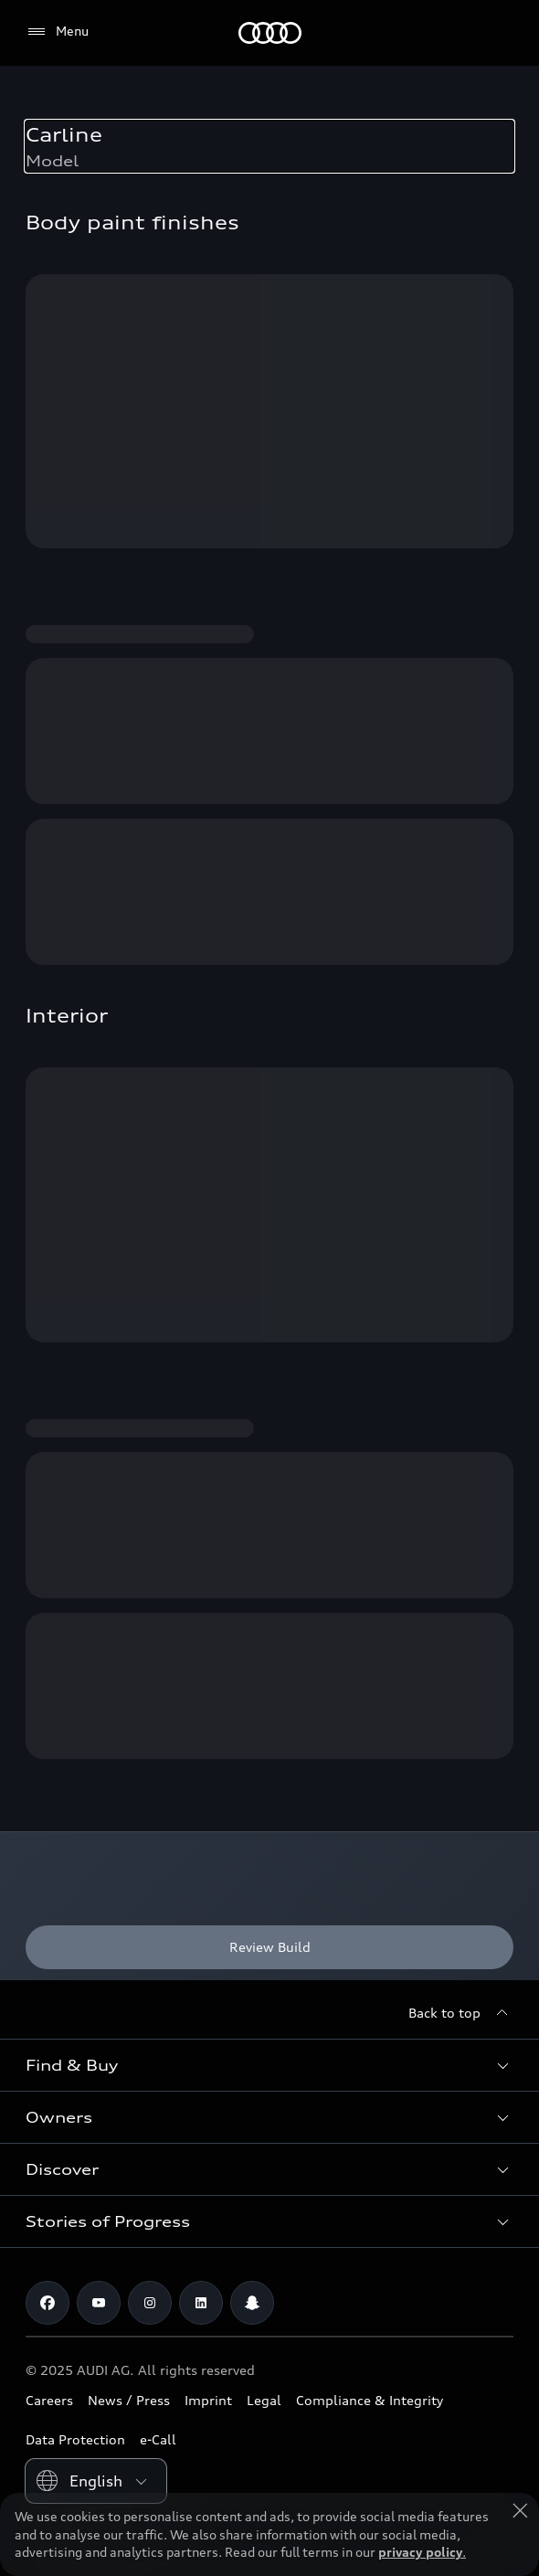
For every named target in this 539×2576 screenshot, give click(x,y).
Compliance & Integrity (369, 2400)
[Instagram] (150, 2303)
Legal (264, 2400)
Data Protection (75, 2439)
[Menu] (57, 32)
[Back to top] (460, 2013)
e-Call (158, 2439)
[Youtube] (99, 2303)
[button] (269, 2065)
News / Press (129, 2400)
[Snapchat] (252, 2303)
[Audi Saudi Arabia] (269, 33)
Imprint (208, 2400)
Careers (49, 2400)
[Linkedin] (201, 2303)
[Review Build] (269, 1947)
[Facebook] (47, 2303)
